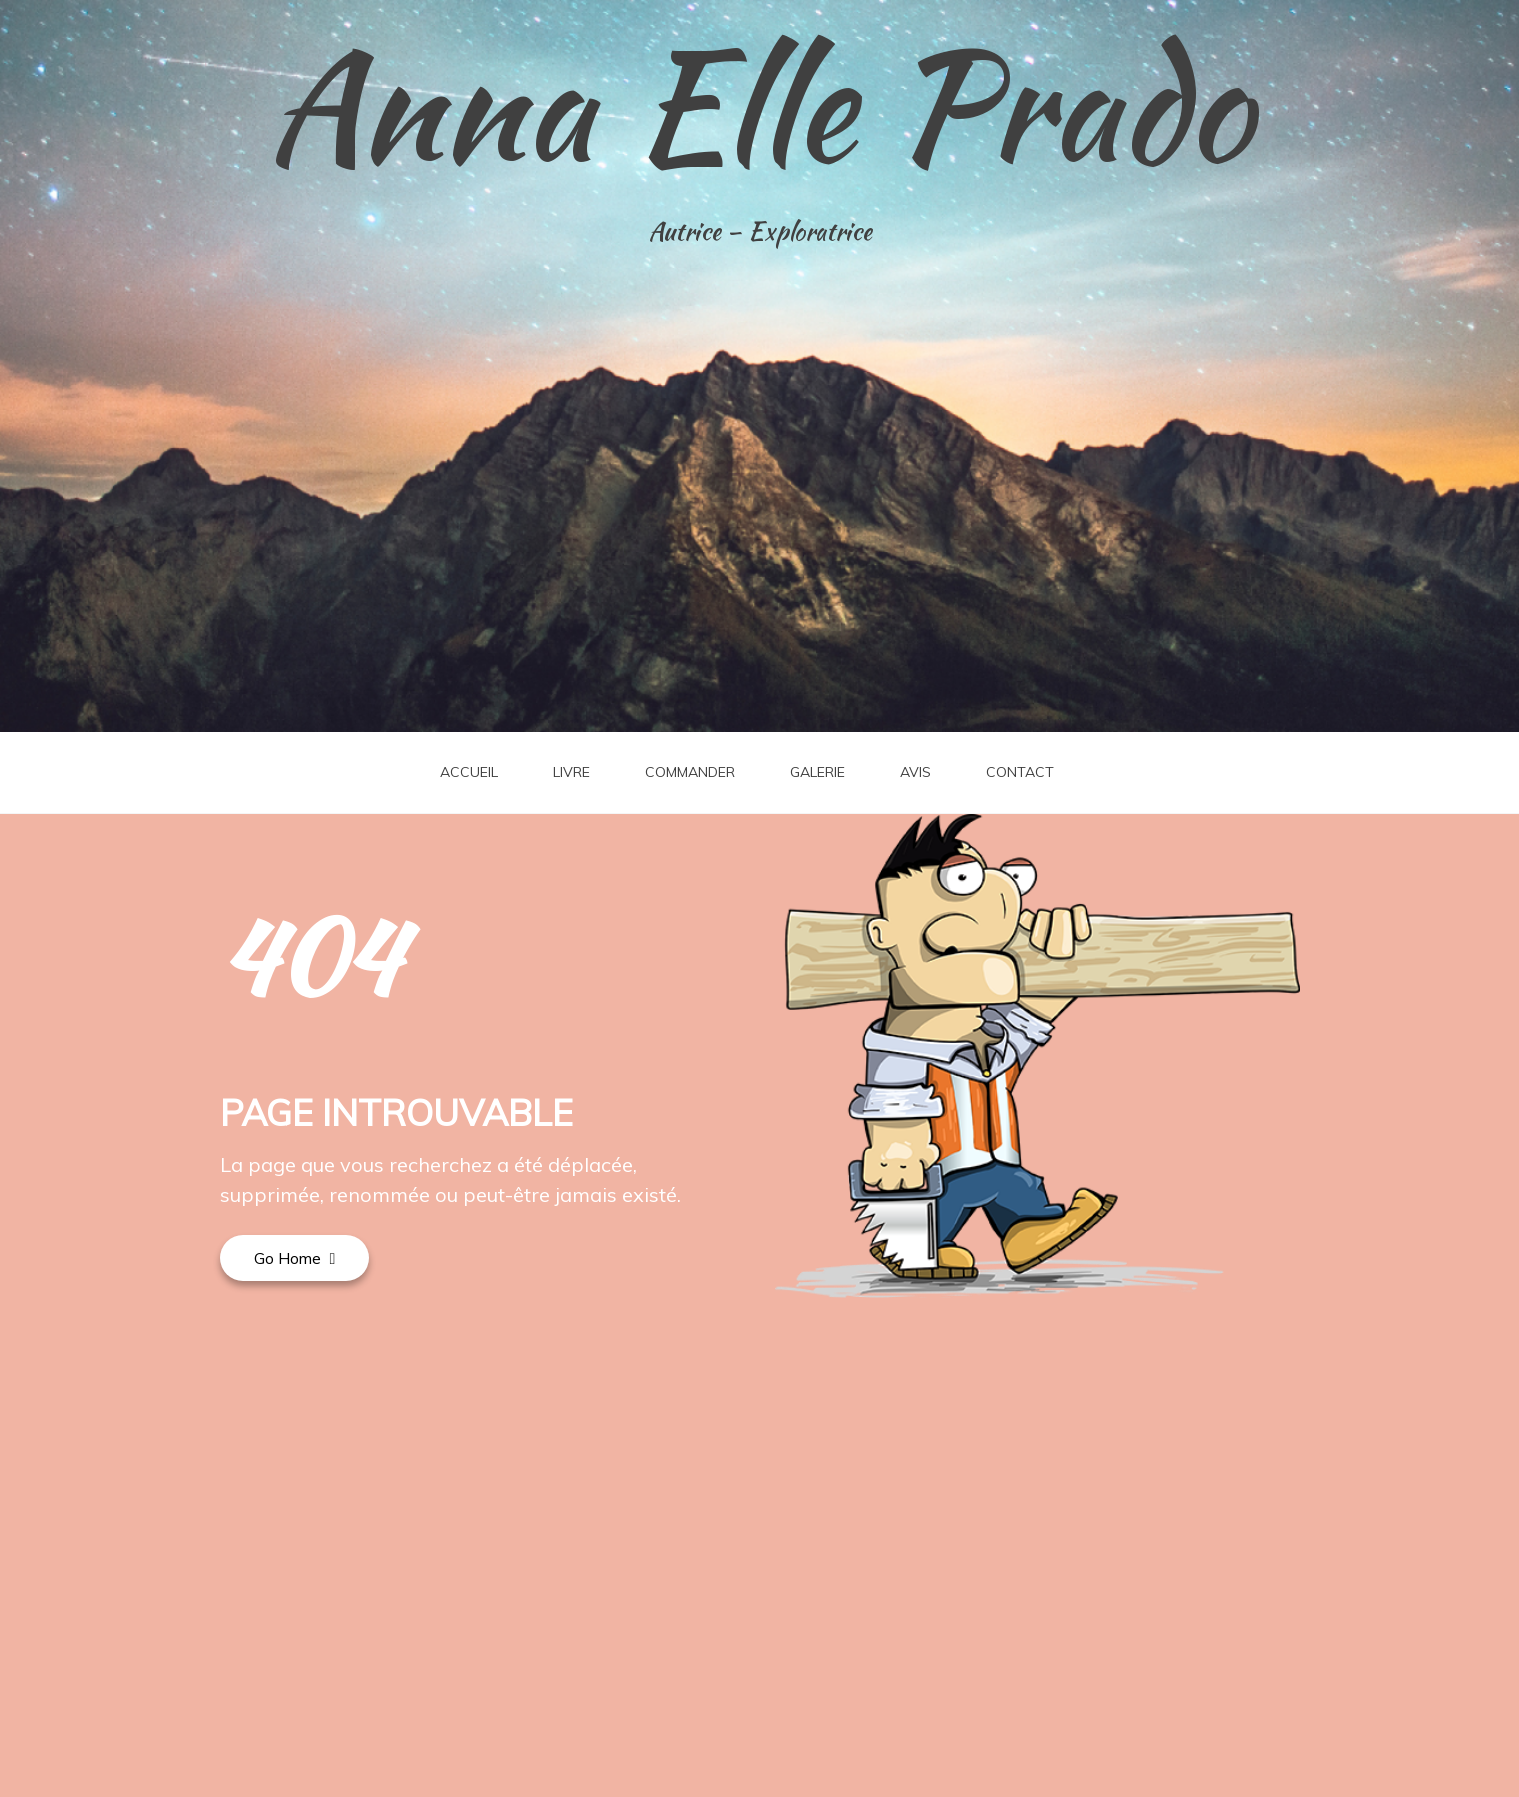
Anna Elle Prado (760, 105)
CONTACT (1020, 772)
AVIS (915, 772)
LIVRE (571, 772)
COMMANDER (690, 772)
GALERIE (817, 772)
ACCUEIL (469, 772)
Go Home (295, 1258)
